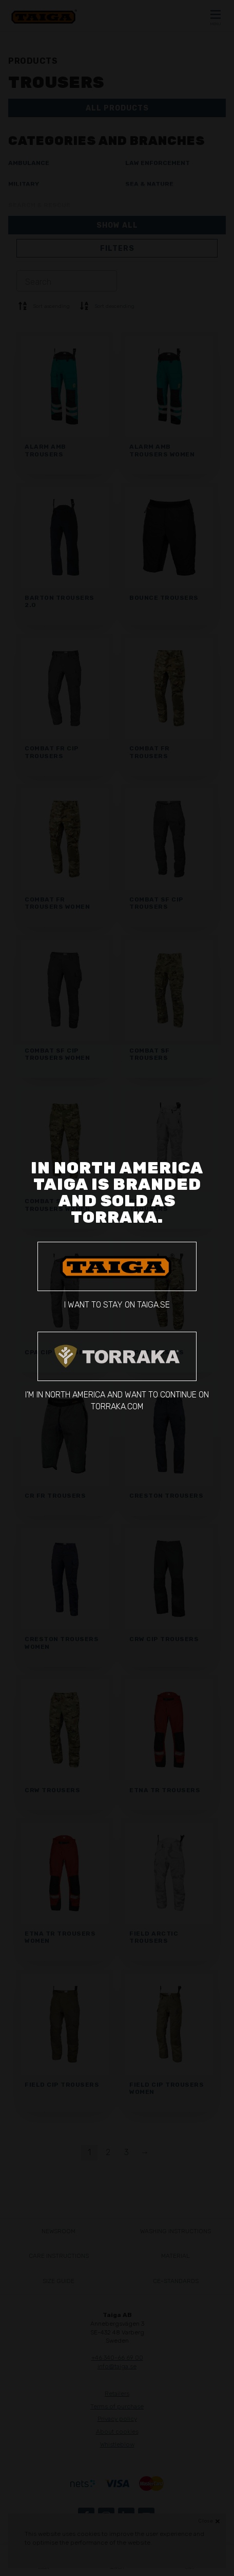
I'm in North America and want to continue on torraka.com (117, 1371)
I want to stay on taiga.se (117, 1276)
